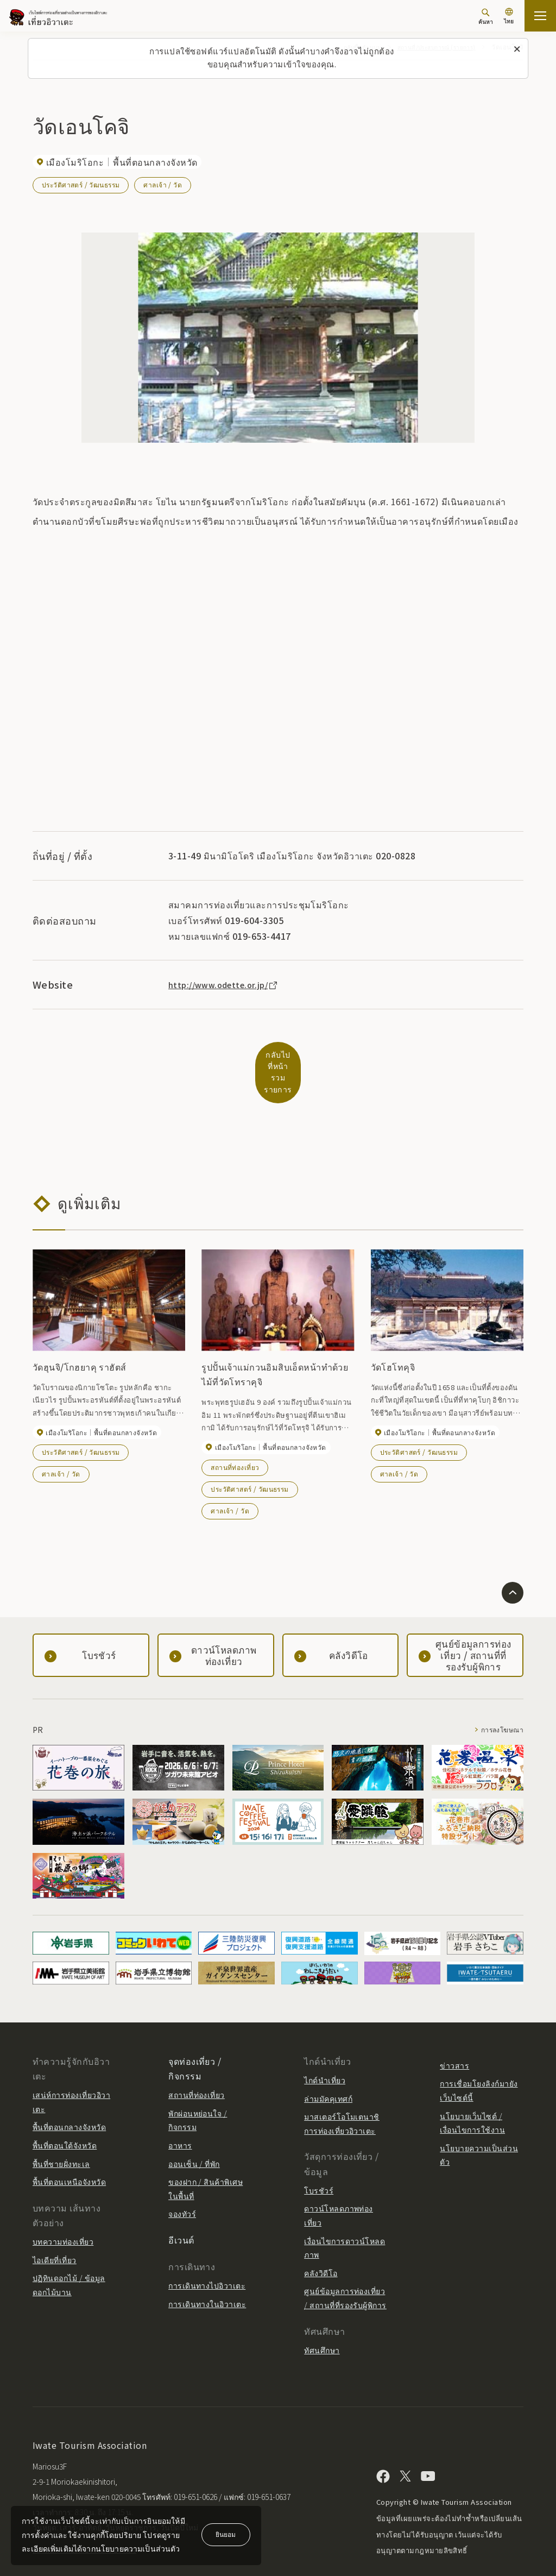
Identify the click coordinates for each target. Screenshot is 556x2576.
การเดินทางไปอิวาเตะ (206, 2259)
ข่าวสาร (454, 2038)
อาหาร (180, 2119)
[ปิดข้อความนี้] (517, 49)
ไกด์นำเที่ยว (324, 2054)
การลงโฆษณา (498, 1703)
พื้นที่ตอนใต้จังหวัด (65, 2119)
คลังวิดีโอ (320, 2246)
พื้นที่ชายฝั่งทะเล (61, 2137)
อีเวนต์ (181, 2213)
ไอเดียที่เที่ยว (55, 2233)
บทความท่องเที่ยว (63, 2215)
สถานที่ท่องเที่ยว (235, 1440)
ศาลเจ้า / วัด (163, 184)
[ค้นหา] (485, 16)
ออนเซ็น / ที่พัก (194, 2137)
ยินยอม (226, 2534)
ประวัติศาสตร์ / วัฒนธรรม (81, 184)
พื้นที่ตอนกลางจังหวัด (69, 2100)
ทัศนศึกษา (321, 2323)
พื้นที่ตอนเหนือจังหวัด (69, 2155)
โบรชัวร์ (318, 2163)
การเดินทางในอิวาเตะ (207, 2277)
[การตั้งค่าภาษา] (509, 17)
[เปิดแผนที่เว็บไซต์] (540, 16)
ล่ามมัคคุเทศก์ (328, 2071)
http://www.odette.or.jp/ (228, 984)
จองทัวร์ (182, 2187)
